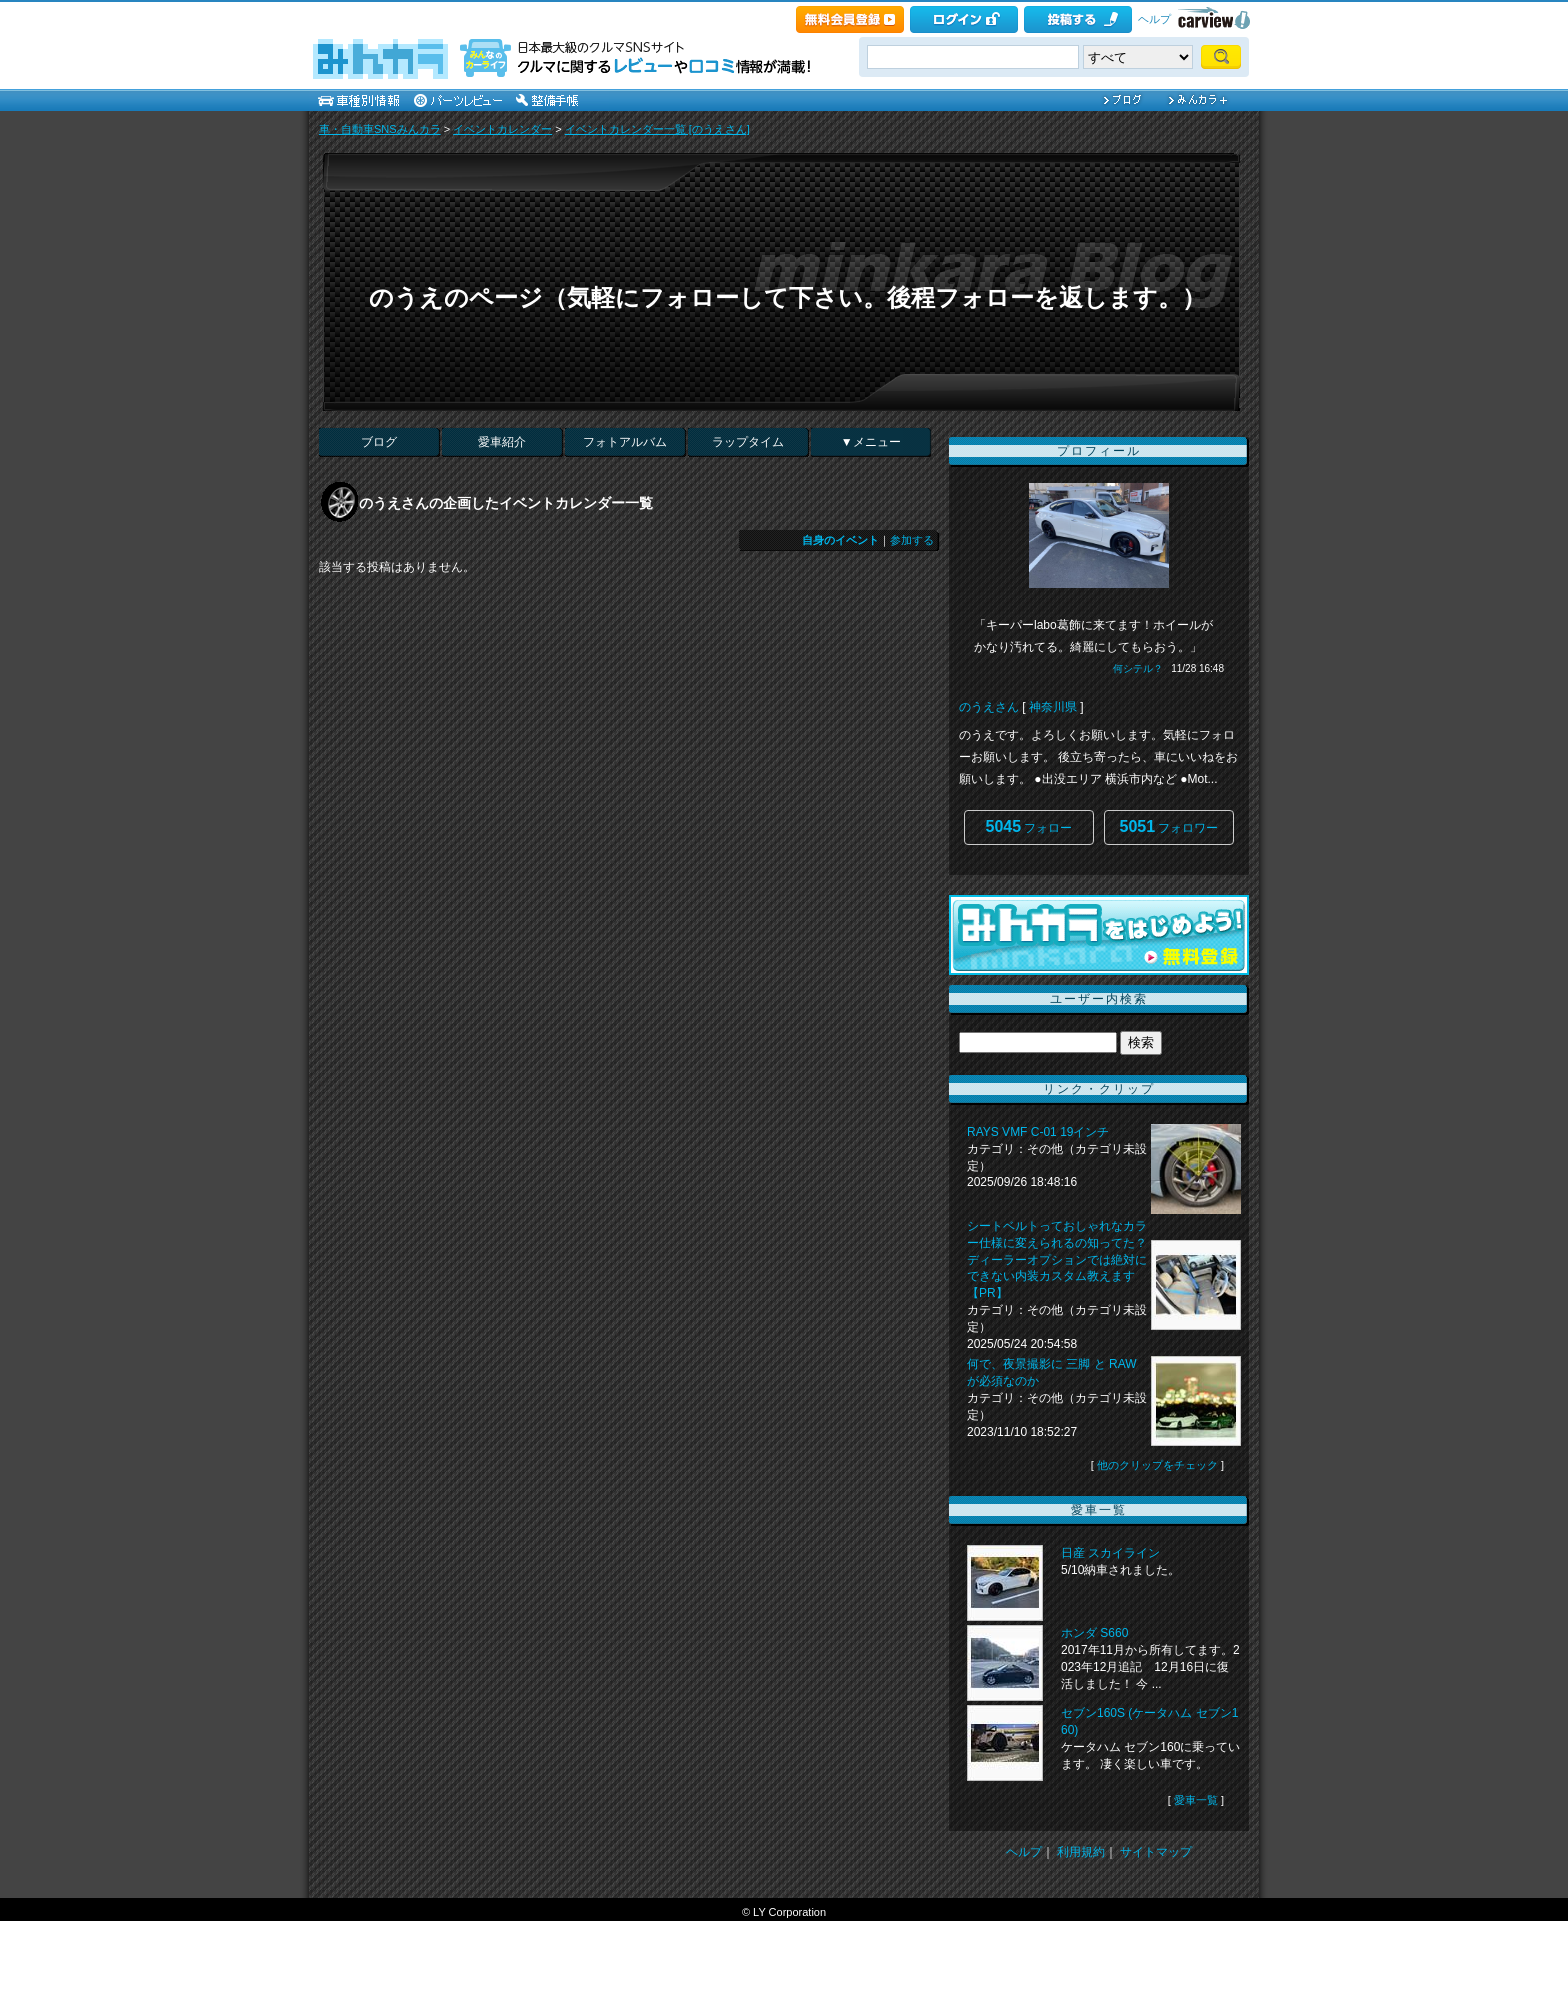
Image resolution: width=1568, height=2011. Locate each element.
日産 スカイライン (1110, 1553)
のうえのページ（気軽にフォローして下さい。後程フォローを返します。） (787, 297)
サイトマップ (1156, 1852)
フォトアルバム (625, 442)
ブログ (379, 442)
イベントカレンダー (502, 129)
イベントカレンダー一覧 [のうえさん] (657, 129)
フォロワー (1169, 826)
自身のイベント (840, 540)
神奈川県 (1053, 707)
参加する (912, 540)
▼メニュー (871, 442)
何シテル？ (1138, 668)
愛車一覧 (1196, 1800)
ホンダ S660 (1094, 1633)
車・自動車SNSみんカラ (380, 129)
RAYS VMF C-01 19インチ (1038, 1132)
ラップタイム (748, 442)
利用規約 (1081, 1852)
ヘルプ (1154, 19)
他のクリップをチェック (1157, 1465)
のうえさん (989, 707)
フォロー (1029, 826)
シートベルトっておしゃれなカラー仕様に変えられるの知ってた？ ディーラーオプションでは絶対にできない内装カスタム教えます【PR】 (1057, 1259)
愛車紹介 (502, 442)
